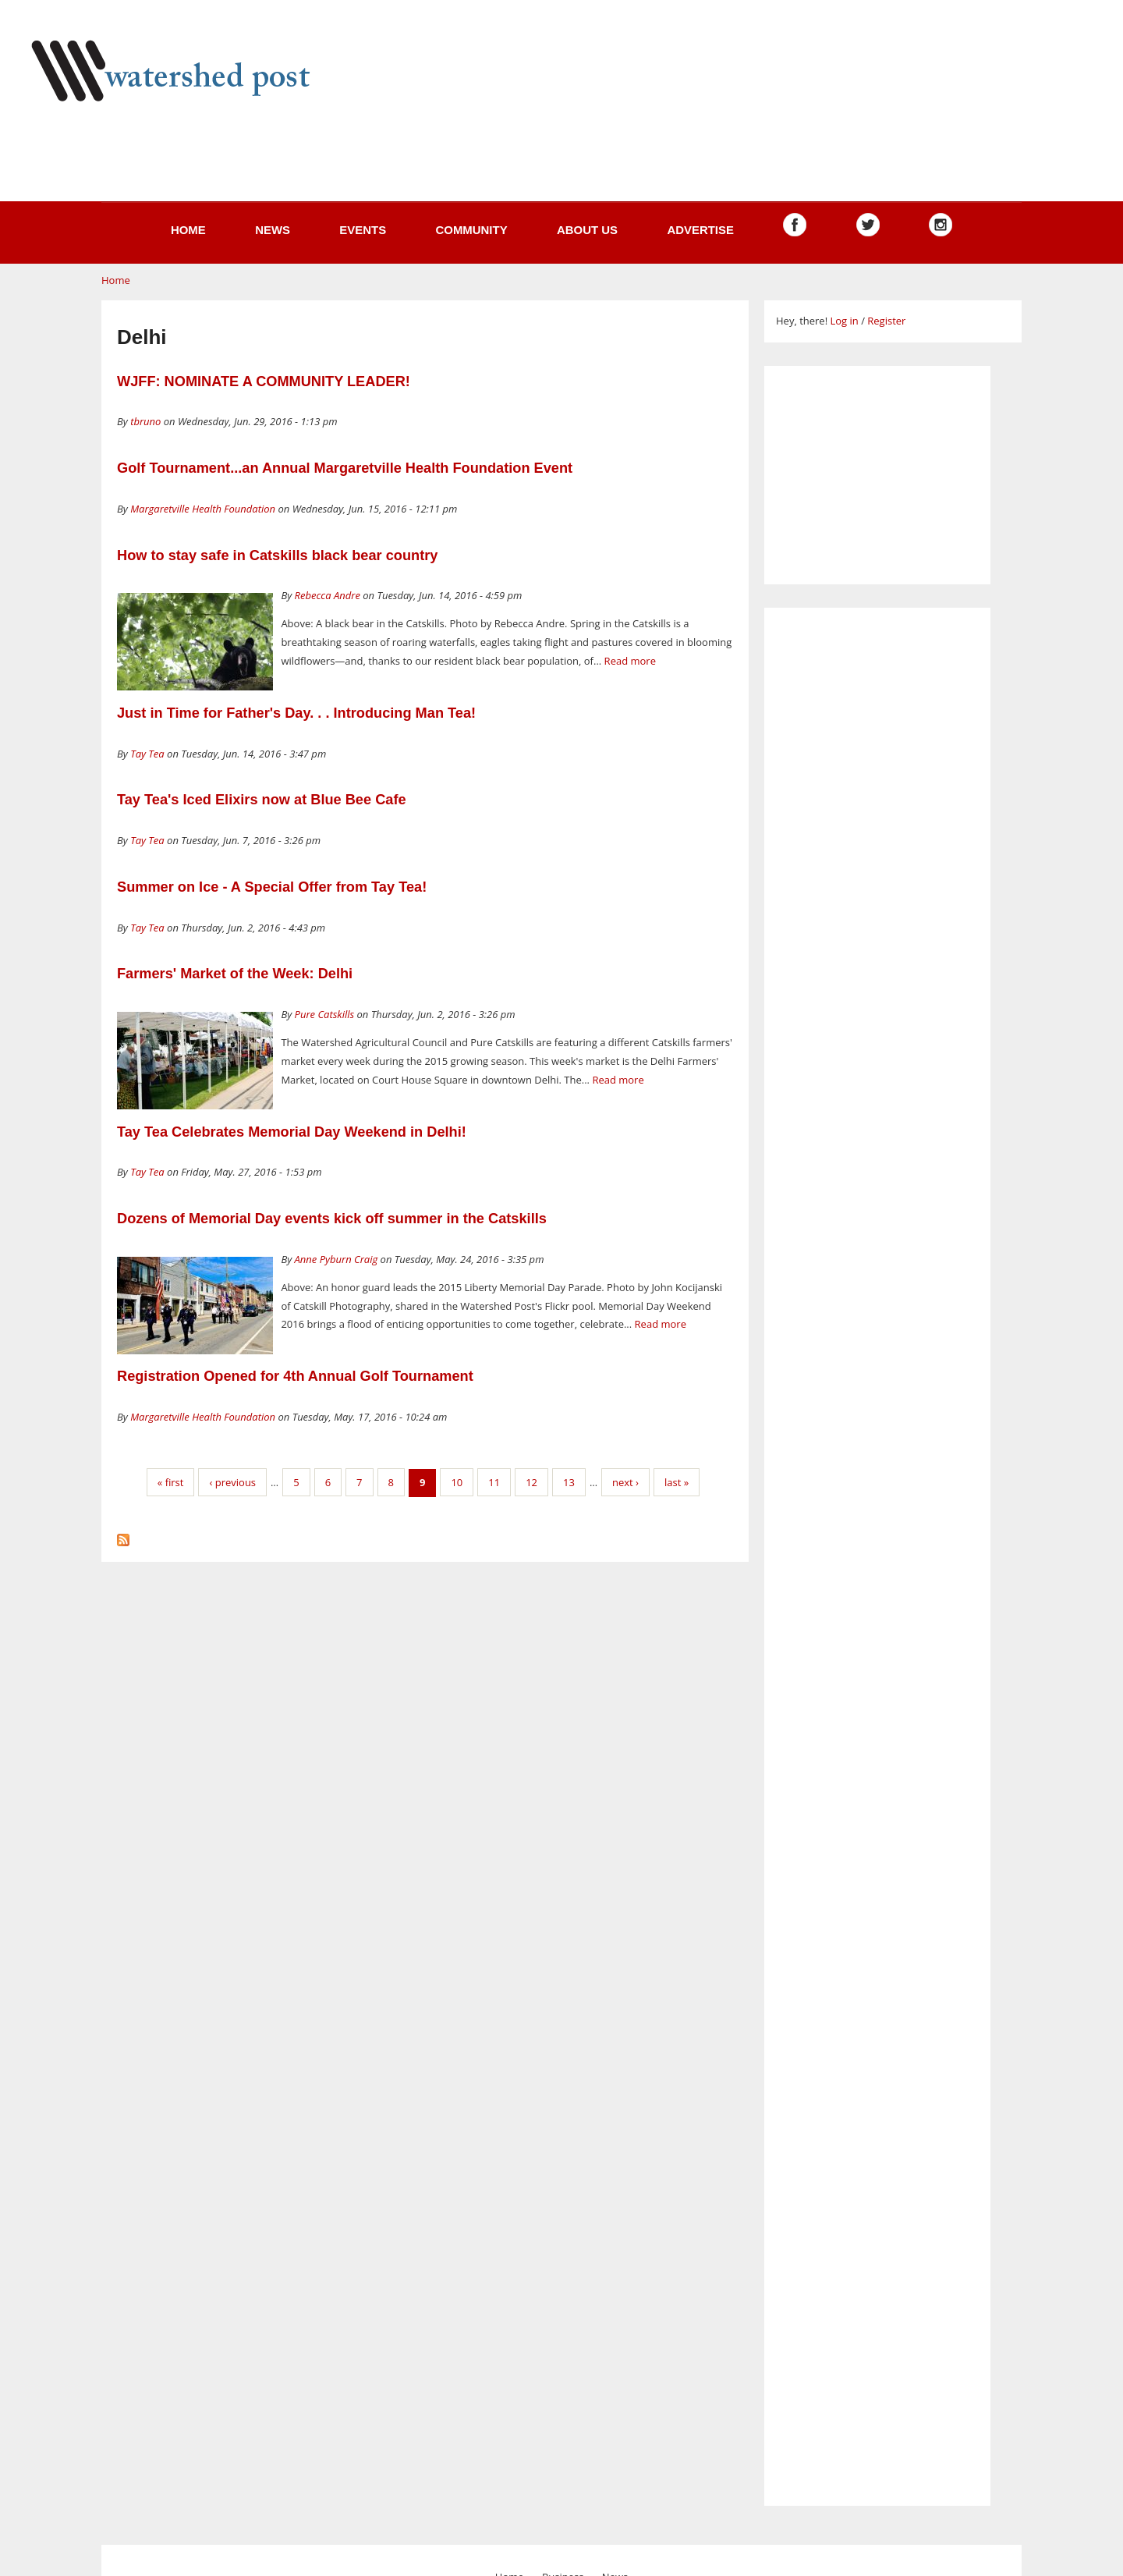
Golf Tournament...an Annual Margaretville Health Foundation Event (344, 468)
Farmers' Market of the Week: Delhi (234, 973)
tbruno (145, 421)
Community (471, 229)
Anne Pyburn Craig (336, 1259)
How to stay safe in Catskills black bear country (277, 555)
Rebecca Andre (327, 595)
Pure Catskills (325, 1014)
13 (569, 1482)
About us (587, 229)
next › (625, 1482)
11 (494, 1482)
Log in (844, 321)
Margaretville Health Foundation (202, 509)
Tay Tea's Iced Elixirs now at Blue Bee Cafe (261, 799)
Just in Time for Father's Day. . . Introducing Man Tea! (296, 713)
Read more (630, 661)
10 (456, 1482)
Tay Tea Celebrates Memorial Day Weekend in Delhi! (291, 1132)
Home (188, 229)
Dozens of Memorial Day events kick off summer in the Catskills (332, 1218)
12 (531, 1482)
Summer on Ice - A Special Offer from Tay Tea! (272, 887)
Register (886, 321)
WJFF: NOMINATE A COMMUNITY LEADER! (263, 381)
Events (362, 229)
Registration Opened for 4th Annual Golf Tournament (295, 1376)
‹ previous (232, 1482)
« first (171, 1482)
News (272, 229)
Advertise (700, 229)
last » (676, 1482)
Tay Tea (147, 754)
